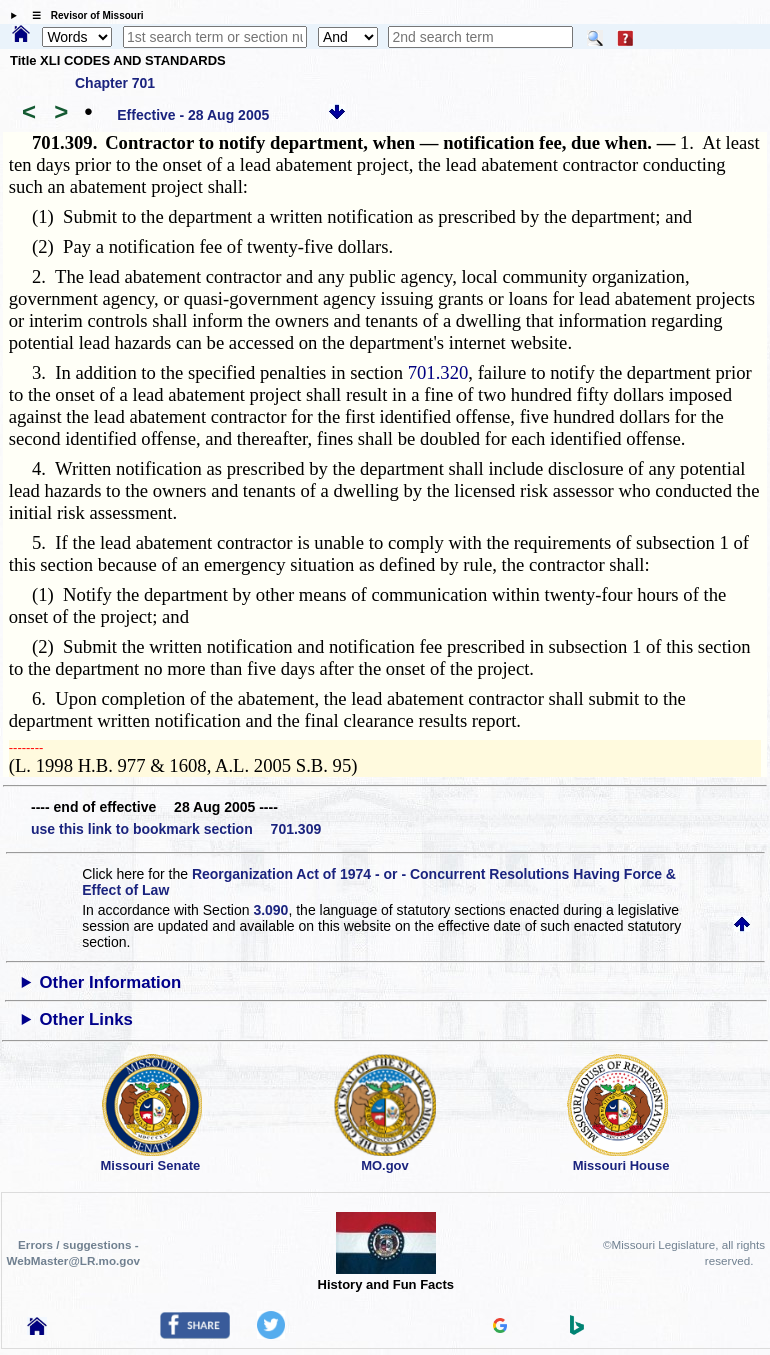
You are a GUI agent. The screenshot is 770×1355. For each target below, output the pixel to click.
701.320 (438, 372)
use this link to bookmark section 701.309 (176, 829)
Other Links (86, 1019)
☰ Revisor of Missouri (83, 15)
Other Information (111, 982)
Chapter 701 (115, 83)
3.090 (270, 910)
